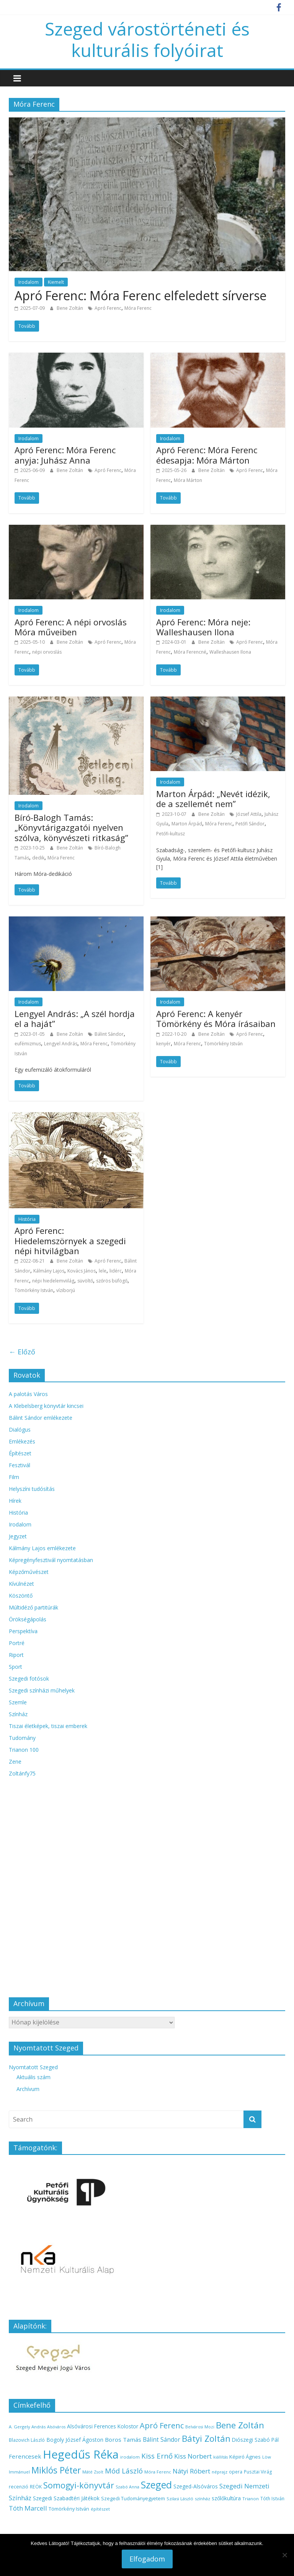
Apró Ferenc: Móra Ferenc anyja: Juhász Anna (65, 454)
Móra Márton (188, 480)
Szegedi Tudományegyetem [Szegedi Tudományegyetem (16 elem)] (133, 2498)
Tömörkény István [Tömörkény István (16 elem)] (69, 2508)
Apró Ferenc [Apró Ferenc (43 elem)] (162, 2425)
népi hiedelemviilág (53, 1280)
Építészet (20, 1453)
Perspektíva (23, 1631)
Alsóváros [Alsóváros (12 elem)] (56, 2427)
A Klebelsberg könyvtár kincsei (46, 1405)
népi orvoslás (47, 652)
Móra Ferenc (138, 308)
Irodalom (28, 282)
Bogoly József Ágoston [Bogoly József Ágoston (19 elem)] (74, 2439)
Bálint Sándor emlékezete (40, 1417)
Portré (16, 1643)
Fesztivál (19, 1465)
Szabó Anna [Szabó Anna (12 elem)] (127, 2487)
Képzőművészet (29, 1571)
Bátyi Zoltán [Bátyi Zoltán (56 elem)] (206, 2438)
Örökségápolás (27, 1619)
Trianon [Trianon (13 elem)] (250, 2498)
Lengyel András (60, 1043)
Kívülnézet (21, 1583)
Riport (16, 1654)
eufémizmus (28, 1043)
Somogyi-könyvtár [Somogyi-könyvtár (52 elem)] (78, 2485)
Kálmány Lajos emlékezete (42, 1548)
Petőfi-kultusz (170, 833)
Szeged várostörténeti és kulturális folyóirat (147, 39)
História (27, 1219)
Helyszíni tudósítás (32, 1488)
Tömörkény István (223, 1043)
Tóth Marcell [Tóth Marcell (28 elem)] (28, 2508)
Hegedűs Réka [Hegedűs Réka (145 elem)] (81, 2454)
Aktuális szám (33, 2077)
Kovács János (81, 1271)
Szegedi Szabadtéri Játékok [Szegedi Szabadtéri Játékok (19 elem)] (66, 2498)
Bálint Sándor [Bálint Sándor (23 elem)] (161, 2439)
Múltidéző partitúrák (33, 1607)
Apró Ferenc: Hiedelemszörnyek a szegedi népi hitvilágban (70, 1240)
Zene (15, 1761)
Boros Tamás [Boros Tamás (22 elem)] (123, 2439)
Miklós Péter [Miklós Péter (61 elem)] (56, 2470)
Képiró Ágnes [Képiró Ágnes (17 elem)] (245, 2456)
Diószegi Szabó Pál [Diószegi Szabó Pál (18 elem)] (255, 2439)
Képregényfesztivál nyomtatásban (51, 1560)
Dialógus (20, 1429)
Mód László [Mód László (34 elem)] (124, 2470)
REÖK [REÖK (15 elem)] (36, 2486)
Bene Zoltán (70, 308)
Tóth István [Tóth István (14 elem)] (272, 2498)
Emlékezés (22, 1441)
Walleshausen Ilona (230, 652)
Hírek (15, 1500)
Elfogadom (147, 2558)
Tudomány (22, 1737)
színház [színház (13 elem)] (202, 2498)
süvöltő (85, 1280)
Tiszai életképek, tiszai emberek (48, 1726)
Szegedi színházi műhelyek (42, 1690)
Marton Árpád (187, 823)
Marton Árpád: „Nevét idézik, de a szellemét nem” (213, 798)
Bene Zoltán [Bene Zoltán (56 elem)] (240, 2425)
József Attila (248, 814)
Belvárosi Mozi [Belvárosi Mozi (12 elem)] (199, 2427)
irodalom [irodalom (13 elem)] (130, 2457)
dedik (38, 857)
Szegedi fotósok (29, 1678)
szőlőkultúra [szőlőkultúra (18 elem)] (226, 2498)
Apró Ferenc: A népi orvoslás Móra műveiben (71, 627)
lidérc (115, 1271)
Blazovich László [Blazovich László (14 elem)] (27, 2440)
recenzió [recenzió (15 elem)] (18, 2486)
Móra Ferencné (190, 652)
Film (14, 1477)
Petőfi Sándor (250, 823)
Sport (15, 1666)
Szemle (18, 1702)
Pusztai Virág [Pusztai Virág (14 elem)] (258, 2472)
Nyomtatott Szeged (33, 2067)
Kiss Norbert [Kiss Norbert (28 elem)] (193, 2456)
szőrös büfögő (111, 1280)
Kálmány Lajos (48, 1271)
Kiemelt (56, 282)
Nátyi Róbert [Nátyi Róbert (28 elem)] (191, 2471)
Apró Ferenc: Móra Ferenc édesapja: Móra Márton (206, 454)
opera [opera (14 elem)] (235, 2472)
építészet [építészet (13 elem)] (100, 2509)
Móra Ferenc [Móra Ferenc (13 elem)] (157, 2472)
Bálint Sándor (109, 1034)
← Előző (22, 1351)
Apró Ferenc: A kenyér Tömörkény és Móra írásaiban (216, 1018)
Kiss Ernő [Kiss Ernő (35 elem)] (157, 2455)
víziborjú (65, 1290)
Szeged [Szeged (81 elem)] (156, 2484)
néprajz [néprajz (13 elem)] (219, 2472)
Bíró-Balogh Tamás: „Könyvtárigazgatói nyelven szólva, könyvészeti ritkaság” (71, 827)
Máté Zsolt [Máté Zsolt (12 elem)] (92, 2472)
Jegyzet (18, 1536)
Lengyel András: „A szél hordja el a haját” (75, 1018)
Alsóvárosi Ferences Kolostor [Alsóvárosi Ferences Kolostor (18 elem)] (102, 2426)
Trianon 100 (24, 1749)
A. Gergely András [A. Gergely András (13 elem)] (27, 2427)
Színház (18, 1714)
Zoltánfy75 (22, 1773)
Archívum (27, 2089)
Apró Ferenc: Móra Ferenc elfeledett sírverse (140, 295)
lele (102, 1271)
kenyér (163, 1043)
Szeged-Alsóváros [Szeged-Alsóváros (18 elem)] (195, 2486)
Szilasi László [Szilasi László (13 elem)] (180, 2498)
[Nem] (284, 2555)
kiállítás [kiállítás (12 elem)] (220, 2457)
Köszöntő (21, 1595)
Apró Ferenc (108, 308)
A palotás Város (28, 1394)
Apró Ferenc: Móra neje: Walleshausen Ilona (203, 627)
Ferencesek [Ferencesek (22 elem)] (25, 2456)
